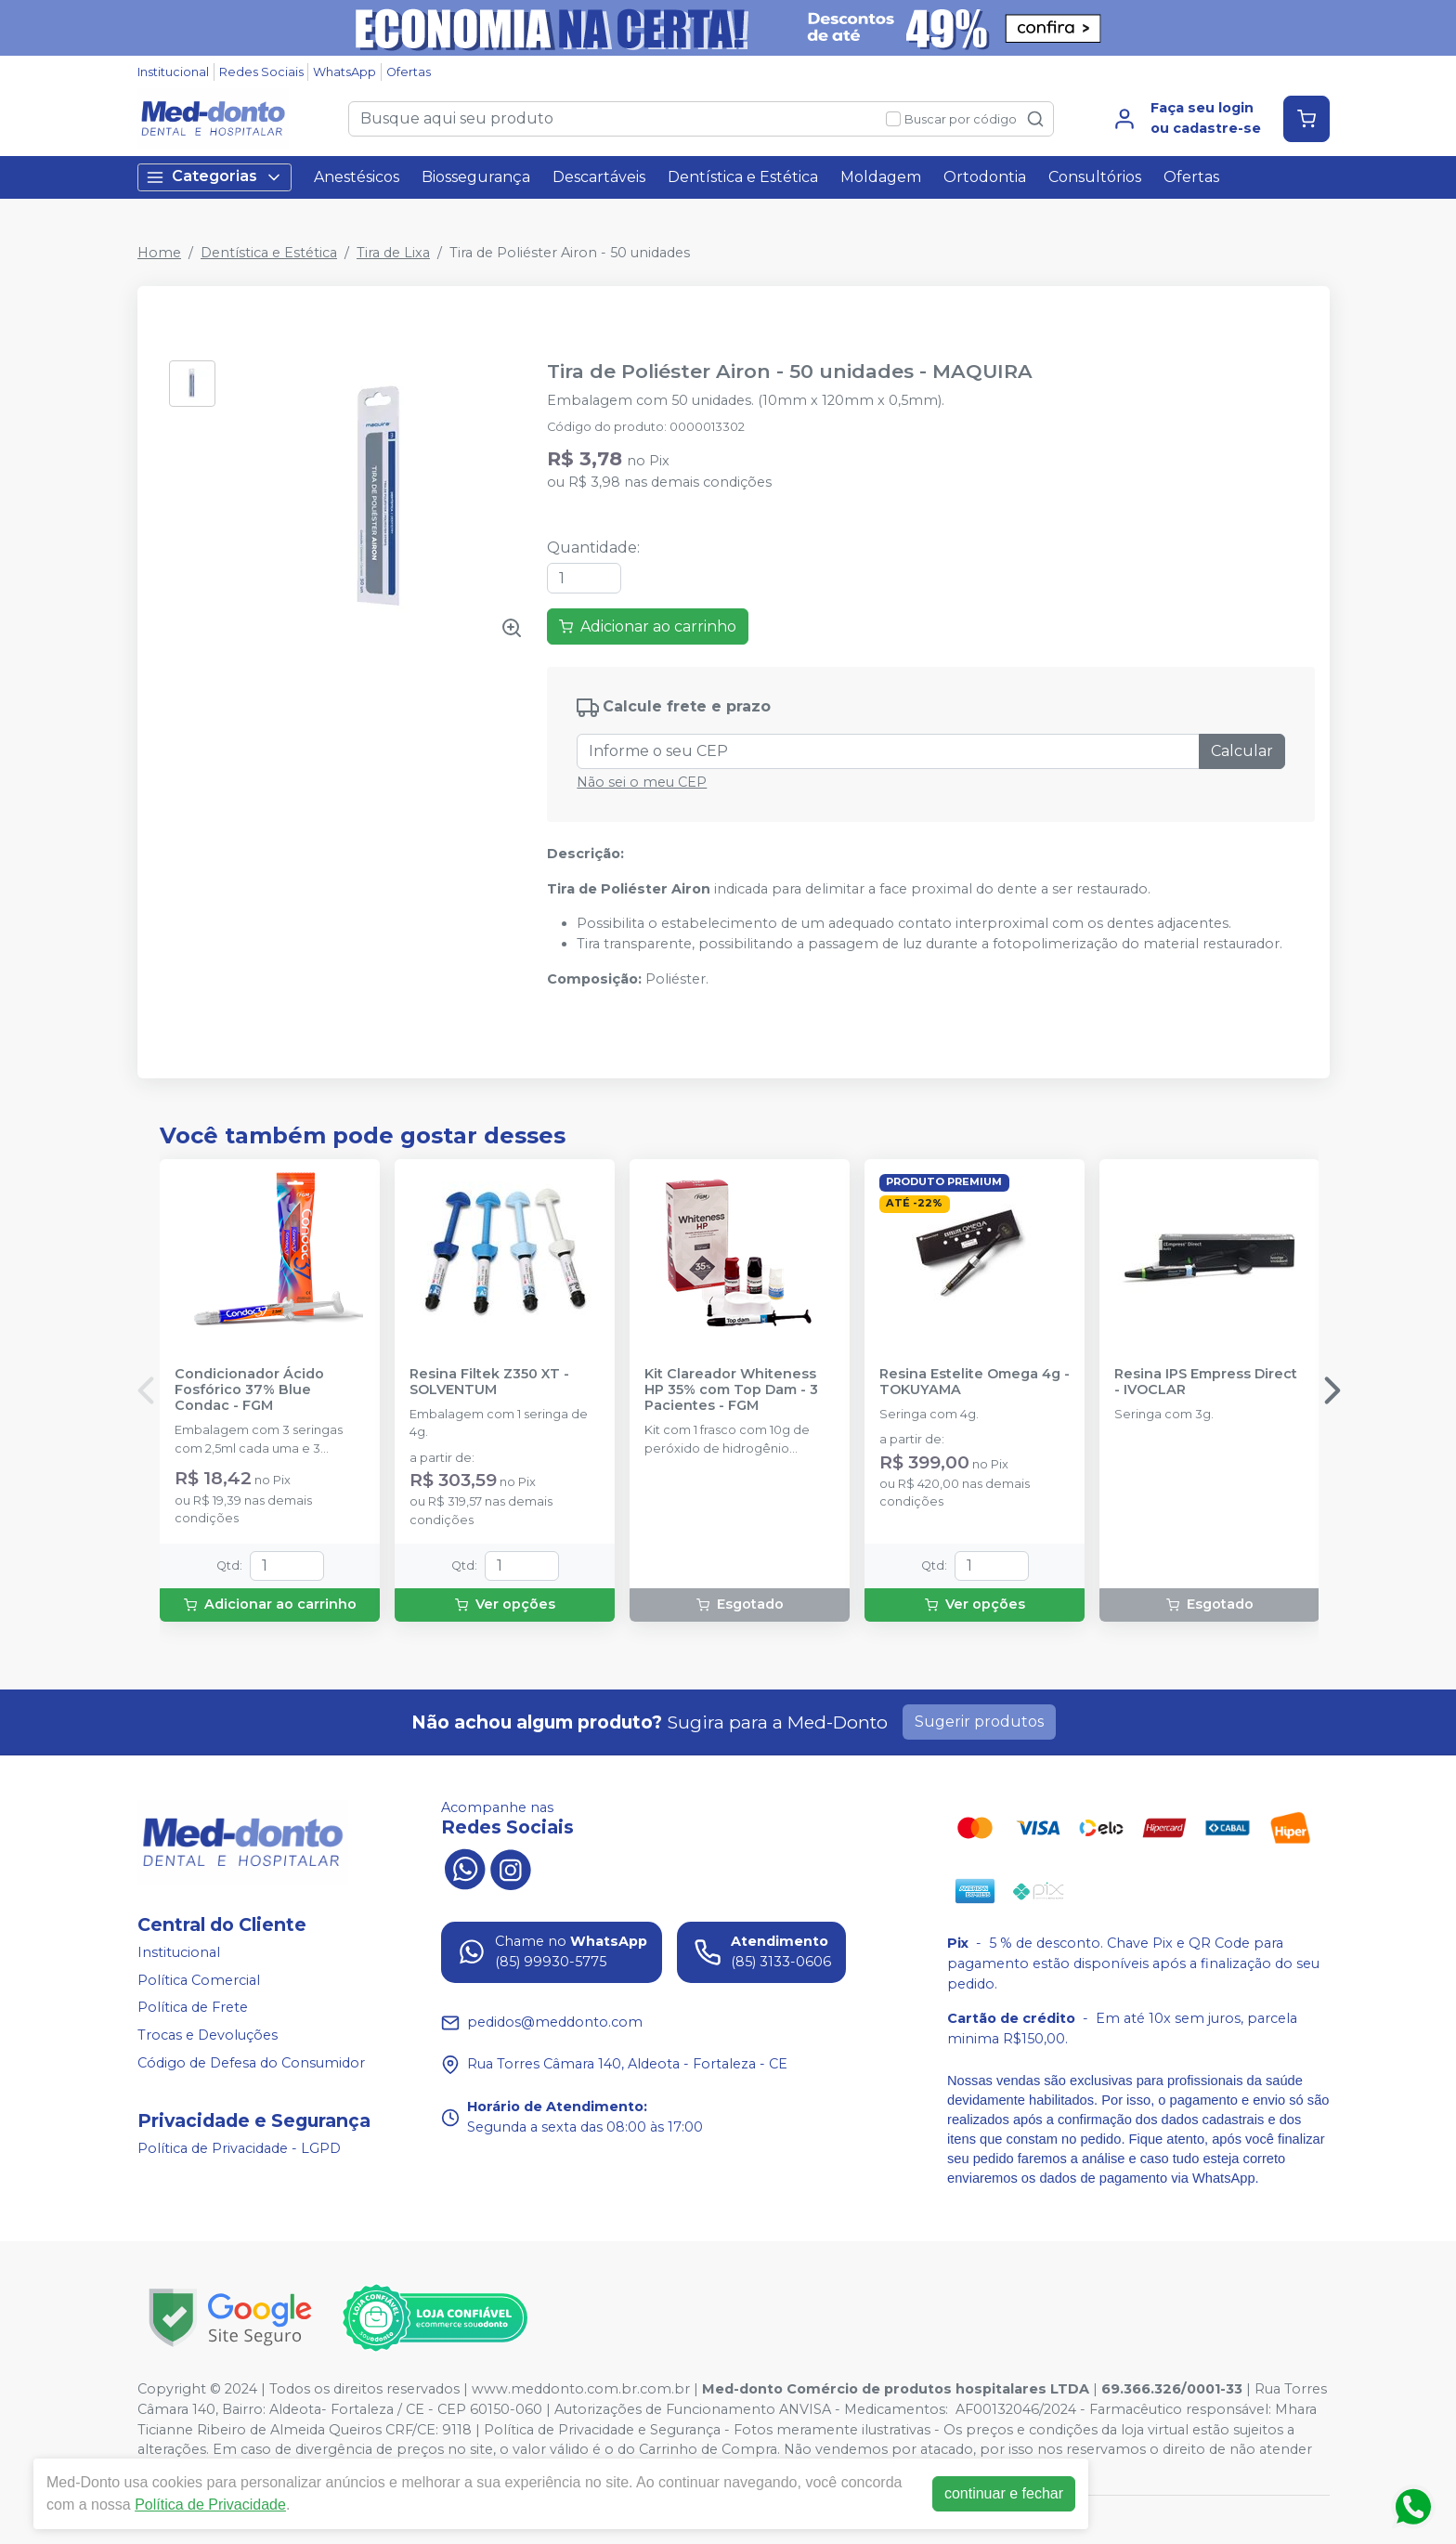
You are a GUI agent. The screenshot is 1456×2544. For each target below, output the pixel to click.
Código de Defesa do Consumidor (251, 2063)
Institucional (173, 72)
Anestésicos (356, 177)
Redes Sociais (261, 72)
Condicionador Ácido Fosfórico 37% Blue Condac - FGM (249, 1390)
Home (159, 252)
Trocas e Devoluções (207, 2035)
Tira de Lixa (393, 252)
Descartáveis (598, 177)
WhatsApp (344, 72)
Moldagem (880, 177)
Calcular (1242, 751)
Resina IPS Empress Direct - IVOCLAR (1205, 1382)
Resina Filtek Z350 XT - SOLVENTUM (489, 1382)
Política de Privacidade (210, 2504)
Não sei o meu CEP (642, 782)
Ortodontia (984, 177)
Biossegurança (476, 177)
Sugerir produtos (979, 1721)
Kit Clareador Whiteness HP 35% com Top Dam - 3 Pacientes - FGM (731, 1390)
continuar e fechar (1003, 2493)
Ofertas (408, 72)
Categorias (214, 177)
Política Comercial (198, 1980)
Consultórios (1094, 177)
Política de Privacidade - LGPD (239, 2148)
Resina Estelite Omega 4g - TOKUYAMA (974, 1382)
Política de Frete (192, 2008)
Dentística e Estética (743, 177)
